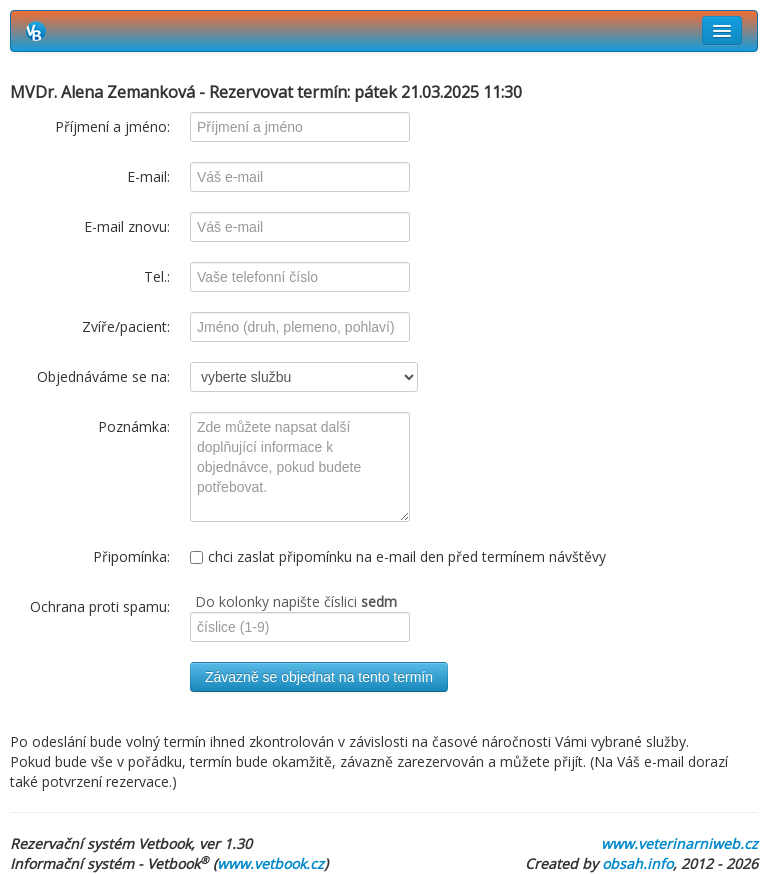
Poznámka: (134, 426)
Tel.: (157, 276)
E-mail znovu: (127, 226)
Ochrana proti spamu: (100, 606)
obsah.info (637, 863)
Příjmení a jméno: (112, 126)
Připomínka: (131, 556)
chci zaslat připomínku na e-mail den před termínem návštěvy (398, 556)
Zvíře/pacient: (126, 326)
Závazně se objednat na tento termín (319, 677)
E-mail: (148, 176)
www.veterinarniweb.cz (679, 843)
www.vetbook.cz (270, 863)
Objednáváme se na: (103, 376)
